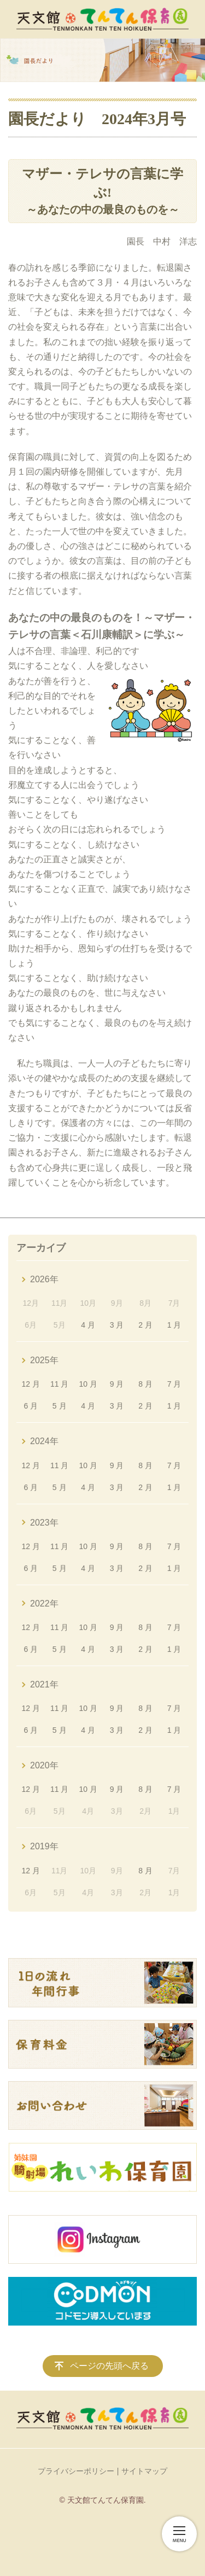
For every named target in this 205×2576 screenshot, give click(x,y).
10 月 (88, 1384)
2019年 (44, 1846)
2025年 (44, 1360)
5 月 (59, 1405)
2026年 (44, 1279)
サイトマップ (144, 2471)
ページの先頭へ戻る (109, 2365)
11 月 (59, 1384)
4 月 (88, 1325)
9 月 (117, 1384)
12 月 (31, 1384)
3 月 (117, 1325)
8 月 (145, 1384)
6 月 (31, 1405)
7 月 (174, 1384)
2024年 (44, 1441)
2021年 (44, 1684)
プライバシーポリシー (76, 2471)
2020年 (44, 1765)
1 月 (174, 1325)
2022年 (44, 1603)
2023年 (44, 1522)
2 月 (145, 1325)
